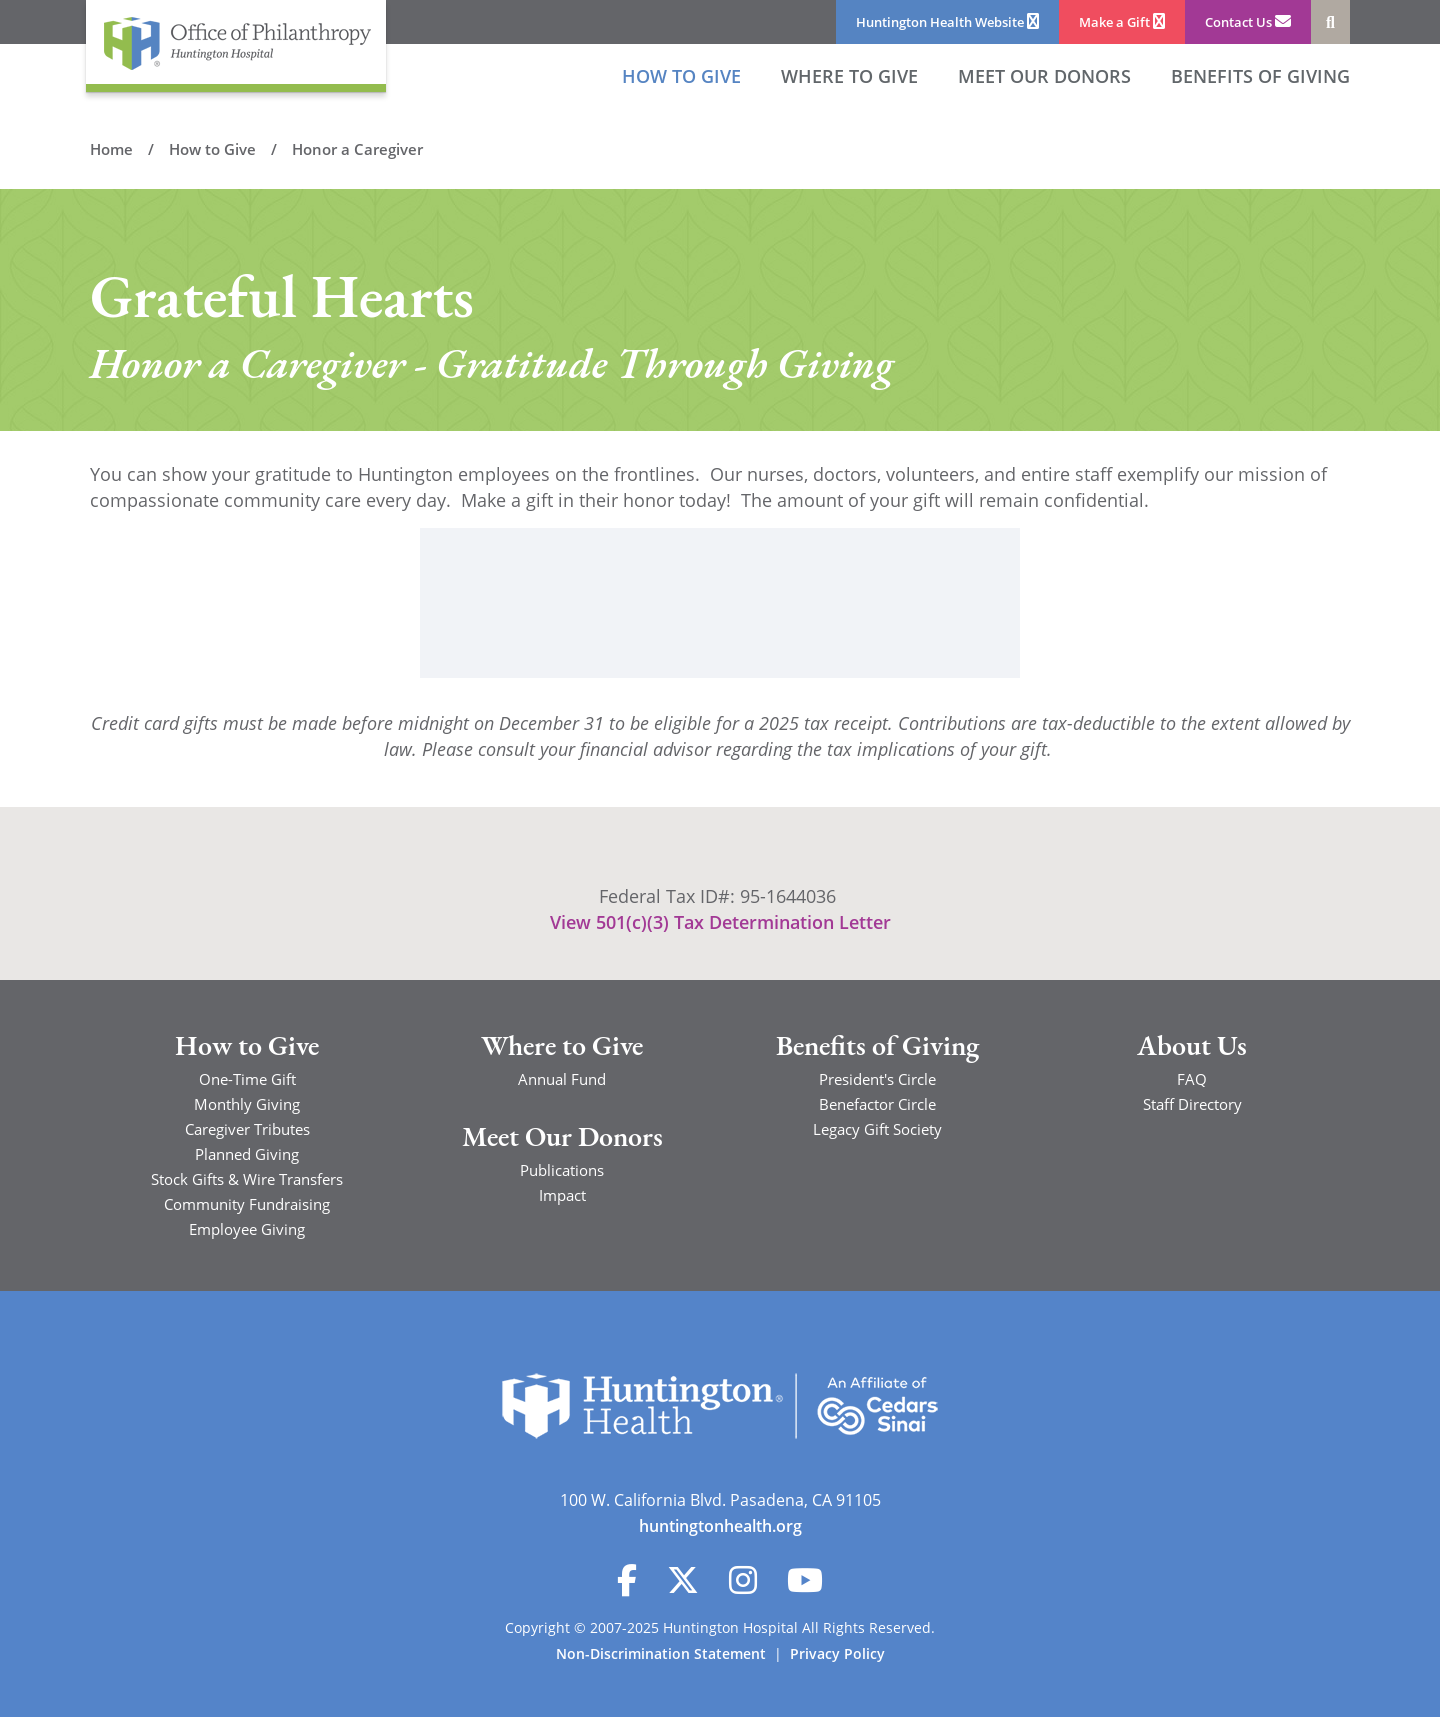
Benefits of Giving (1260, 76)
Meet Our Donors (562, 1139)
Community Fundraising (247, 1204)
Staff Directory (1192, 1104)
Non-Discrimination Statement (661, 1653)
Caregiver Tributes (247, 1129)
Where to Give (849, 76)
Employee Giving (247, 1229)
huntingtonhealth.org (720, 1526)
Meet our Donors (1044, 76)
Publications (562, 1170)
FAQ (1192, 1079)
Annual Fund (562, 1079)
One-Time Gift (247, 1079)
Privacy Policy (837, 1653)
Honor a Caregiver (357, 149)
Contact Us (1248, 22)
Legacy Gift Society (877, 1129)
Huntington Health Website (947, 22)
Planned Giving (247, 1154)
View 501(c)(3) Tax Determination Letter (720, 922)
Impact (562, 1195)
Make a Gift (1122, 22)
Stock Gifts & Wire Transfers (247, 1179)
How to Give (681, 76)
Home (111, 149)
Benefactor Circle (877, 1104)
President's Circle (877, 1079)
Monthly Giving (247, 1104)
